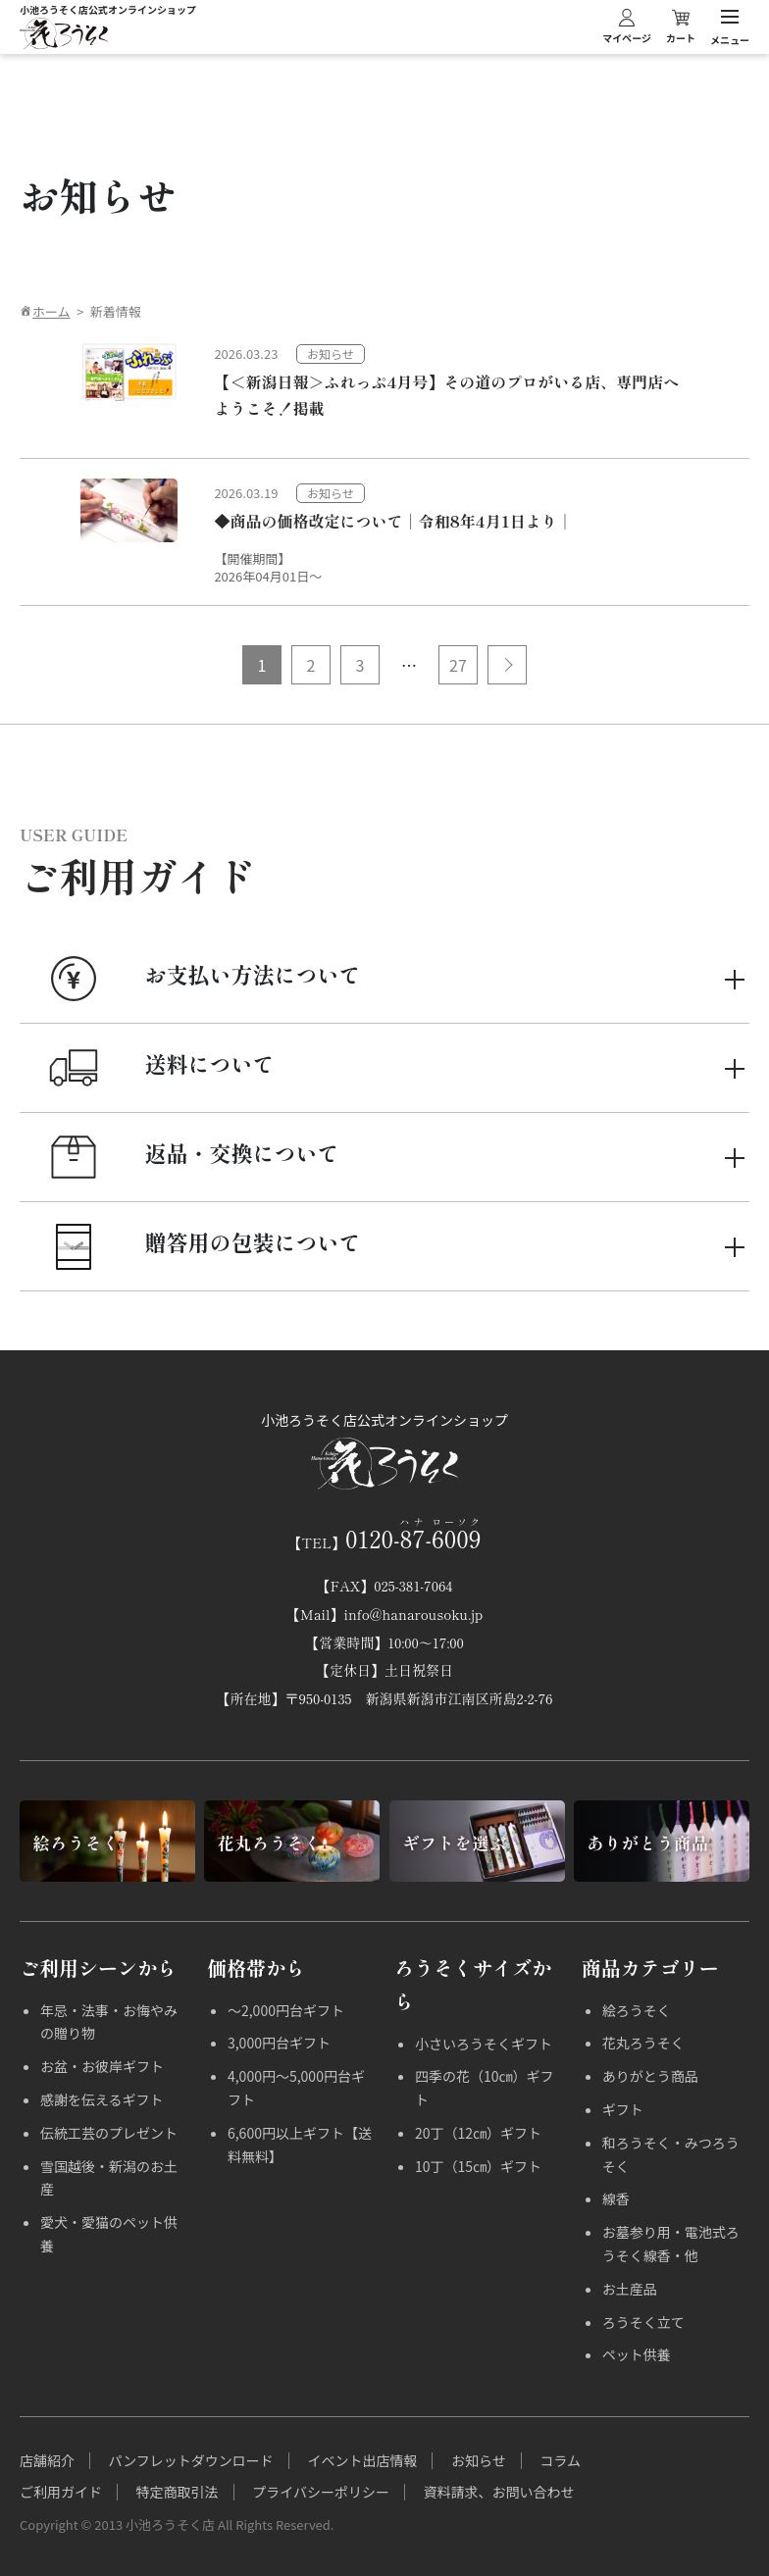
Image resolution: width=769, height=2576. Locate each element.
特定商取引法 (177, 2492)
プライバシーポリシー (320, 2492)
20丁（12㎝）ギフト (478, 2133)
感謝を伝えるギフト (102, 2099)
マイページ (626, 26)
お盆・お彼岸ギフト (102, 2066)
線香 (616, 2198)
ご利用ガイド (61, 2492)
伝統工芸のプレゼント (109, 2133)
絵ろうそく (636, 2010)
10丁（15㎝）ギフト (478, 2166)
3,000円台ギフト (279, 2042)
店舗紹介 (47, 2460)
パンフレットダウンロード (191, 2460)
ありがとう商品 (650, 2076)
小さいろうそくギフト (483, 2043)
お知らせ (478, 2460)
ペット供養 (636, 2354)
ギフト (622, 2109)
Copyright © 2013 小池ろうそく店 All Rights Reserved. (176, 2524)
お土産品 (629, 2288)
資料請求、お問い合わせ (499, 2492)
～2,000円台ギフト (286, 2010)
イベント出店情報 (362, 2460)
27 (458, 665)
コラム (560, 2460)
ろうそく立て (643, 2322)
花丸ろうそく (643, 2042)
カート (680, 26)
